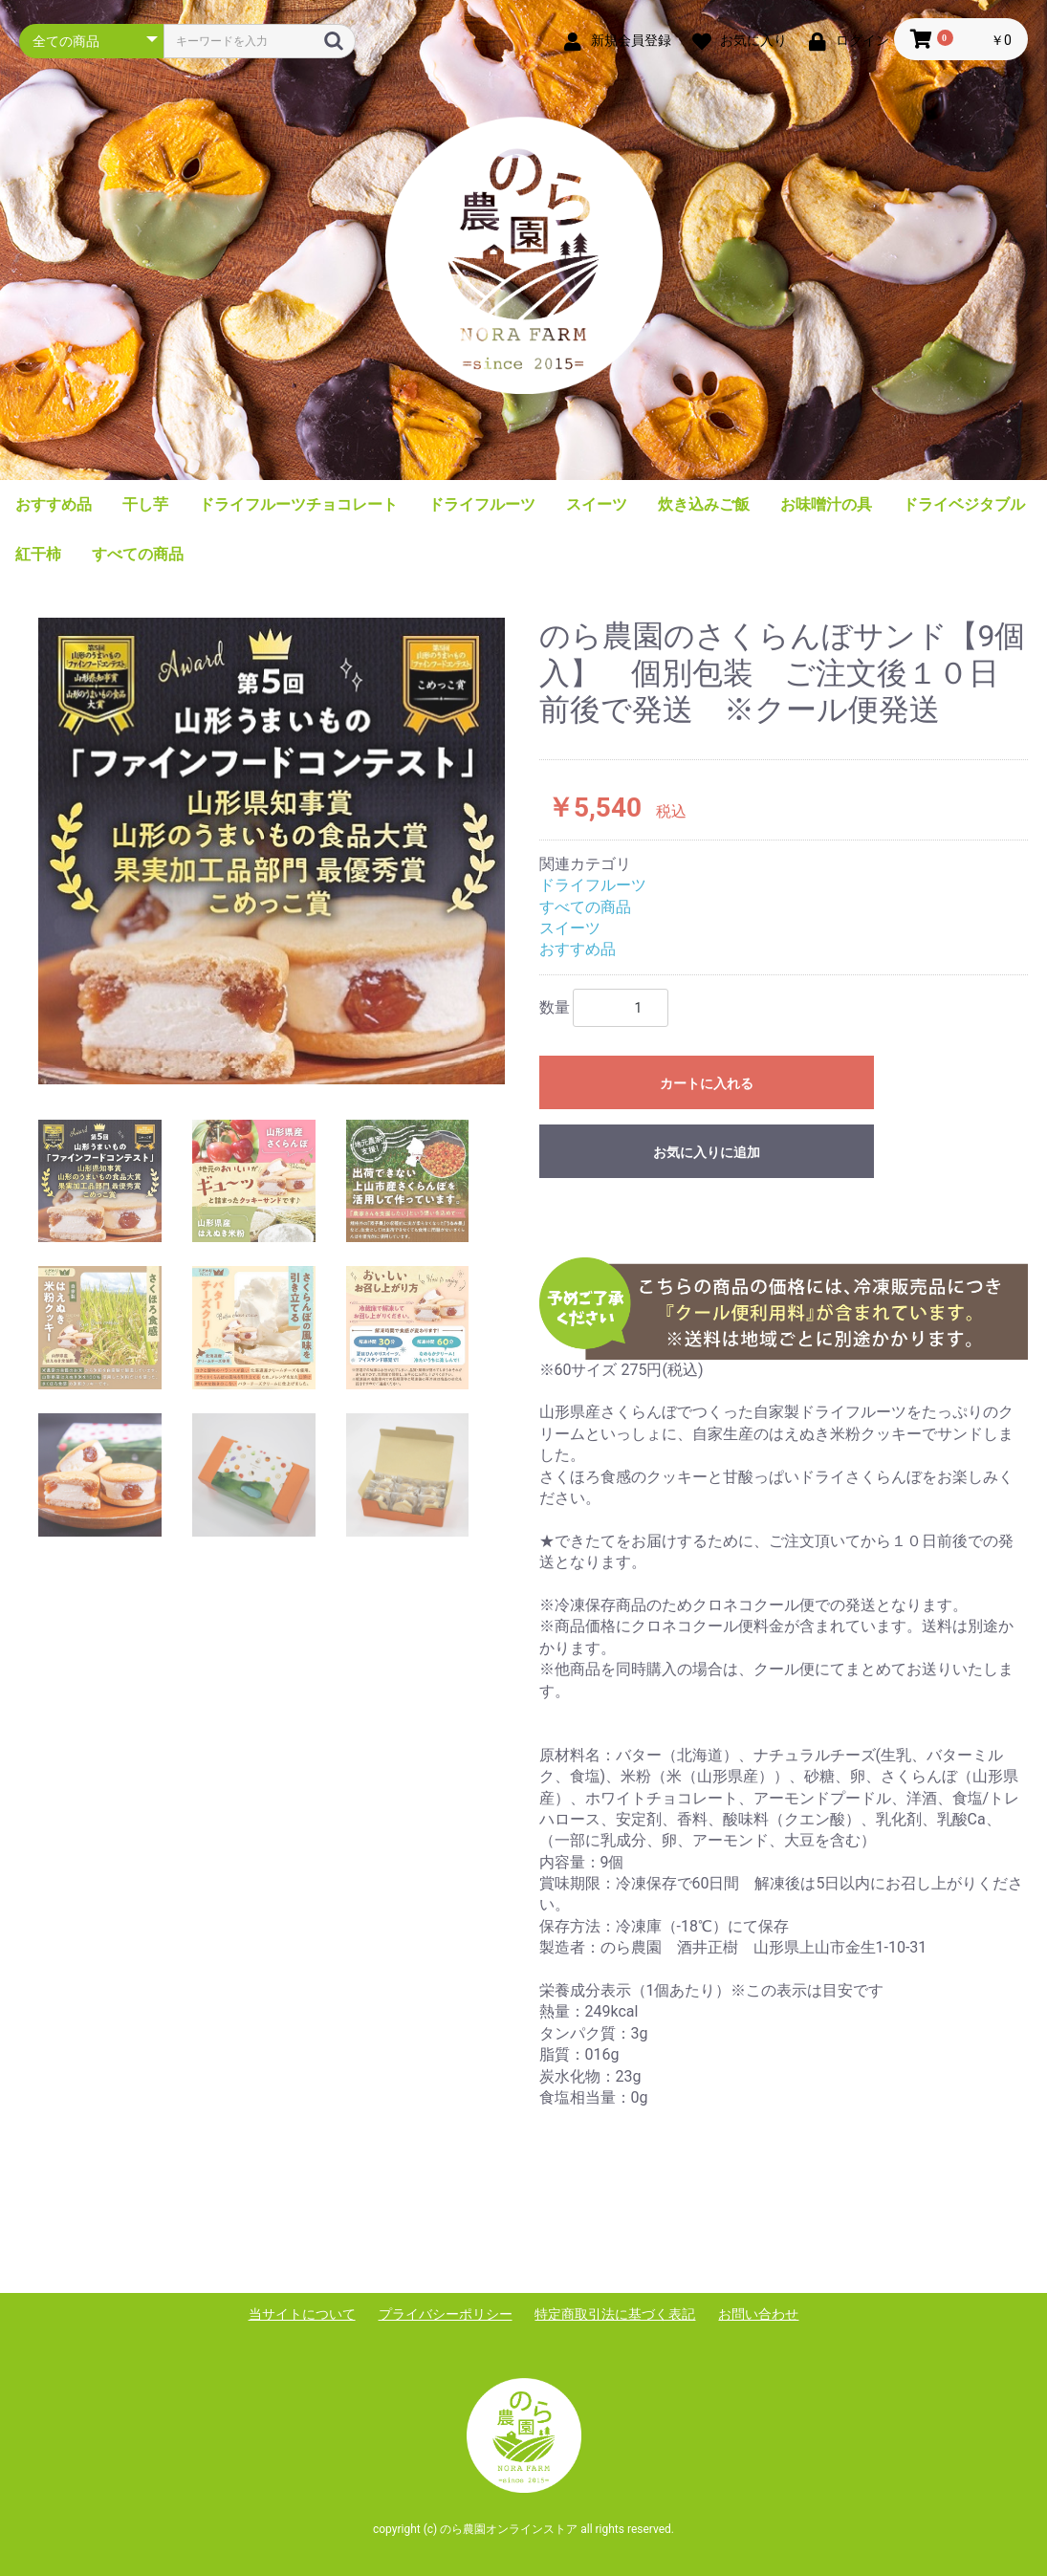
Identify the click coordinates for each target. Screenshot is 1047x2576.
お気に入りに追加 (706, 1152)
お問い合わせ (758, 2314)
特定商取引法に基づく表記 (614, 2314)
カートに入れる (706, 1083)
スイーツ (596, 504)
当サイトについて (302, 2314)
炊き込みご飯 (704, 504)
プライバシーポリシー (446, 2314)
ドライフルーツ (481, 504)
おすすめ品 (53, 504)
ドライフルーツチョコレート (298, 504)
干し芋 (145, 504)
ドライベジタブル (964, 504)
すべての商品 (138, 554)
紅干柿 (38, 554)
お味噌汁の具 (826, 504)
